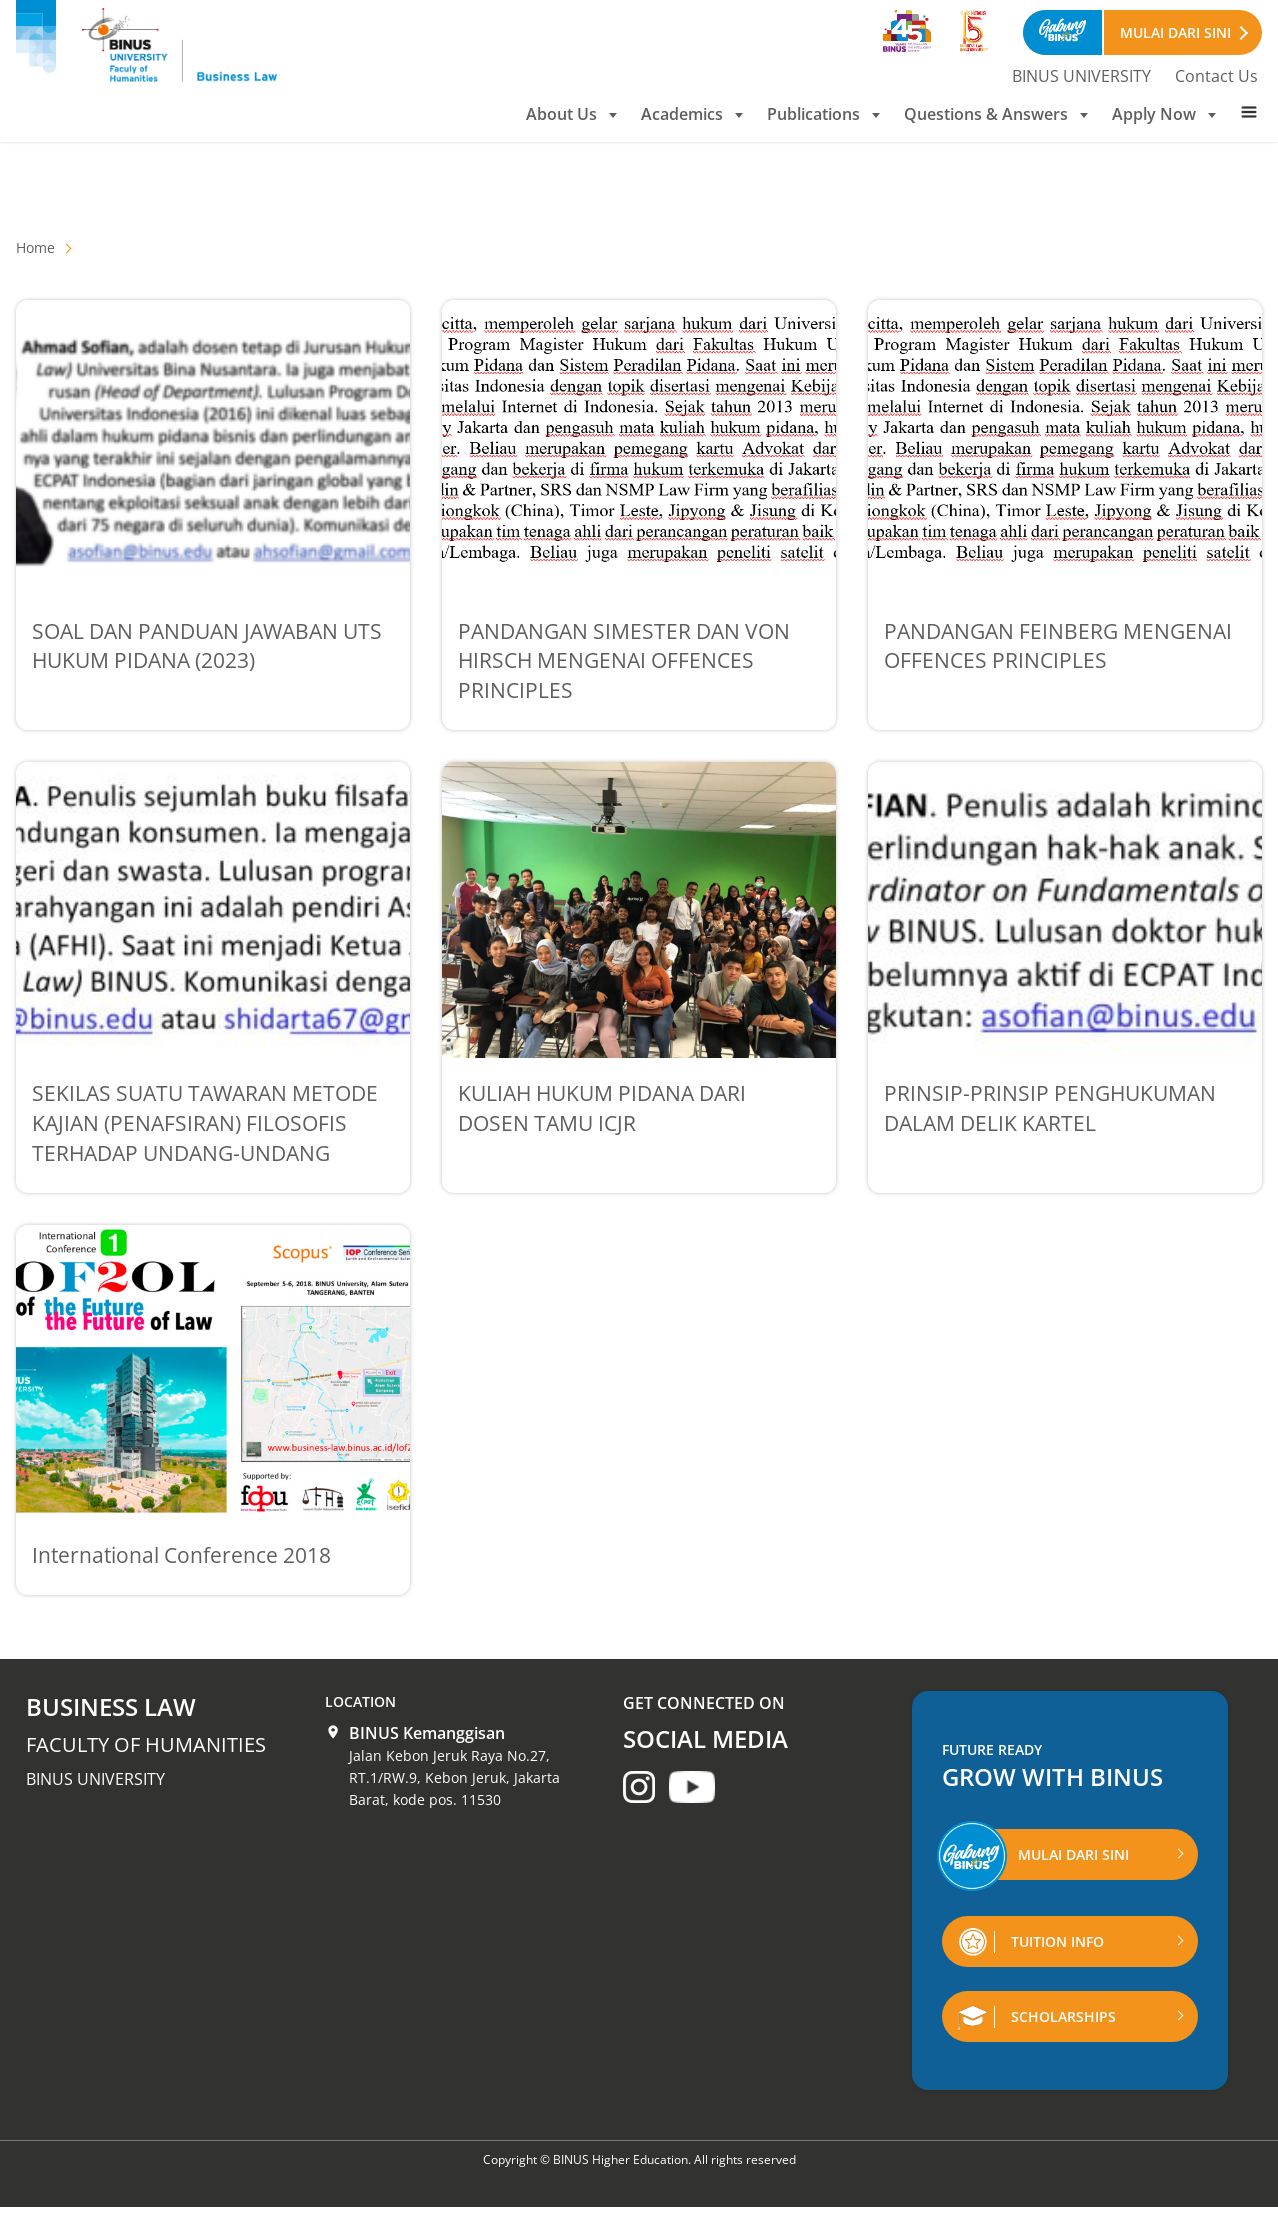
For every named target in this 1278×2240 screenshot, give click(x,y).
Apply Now (1164, 114)
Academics (692, 114)
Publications (823, 114)
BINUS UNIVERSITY (1081, 76)
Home (35, 247)
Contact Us (1216, 76)
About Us (571, 114)
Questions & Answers (996, 114)
